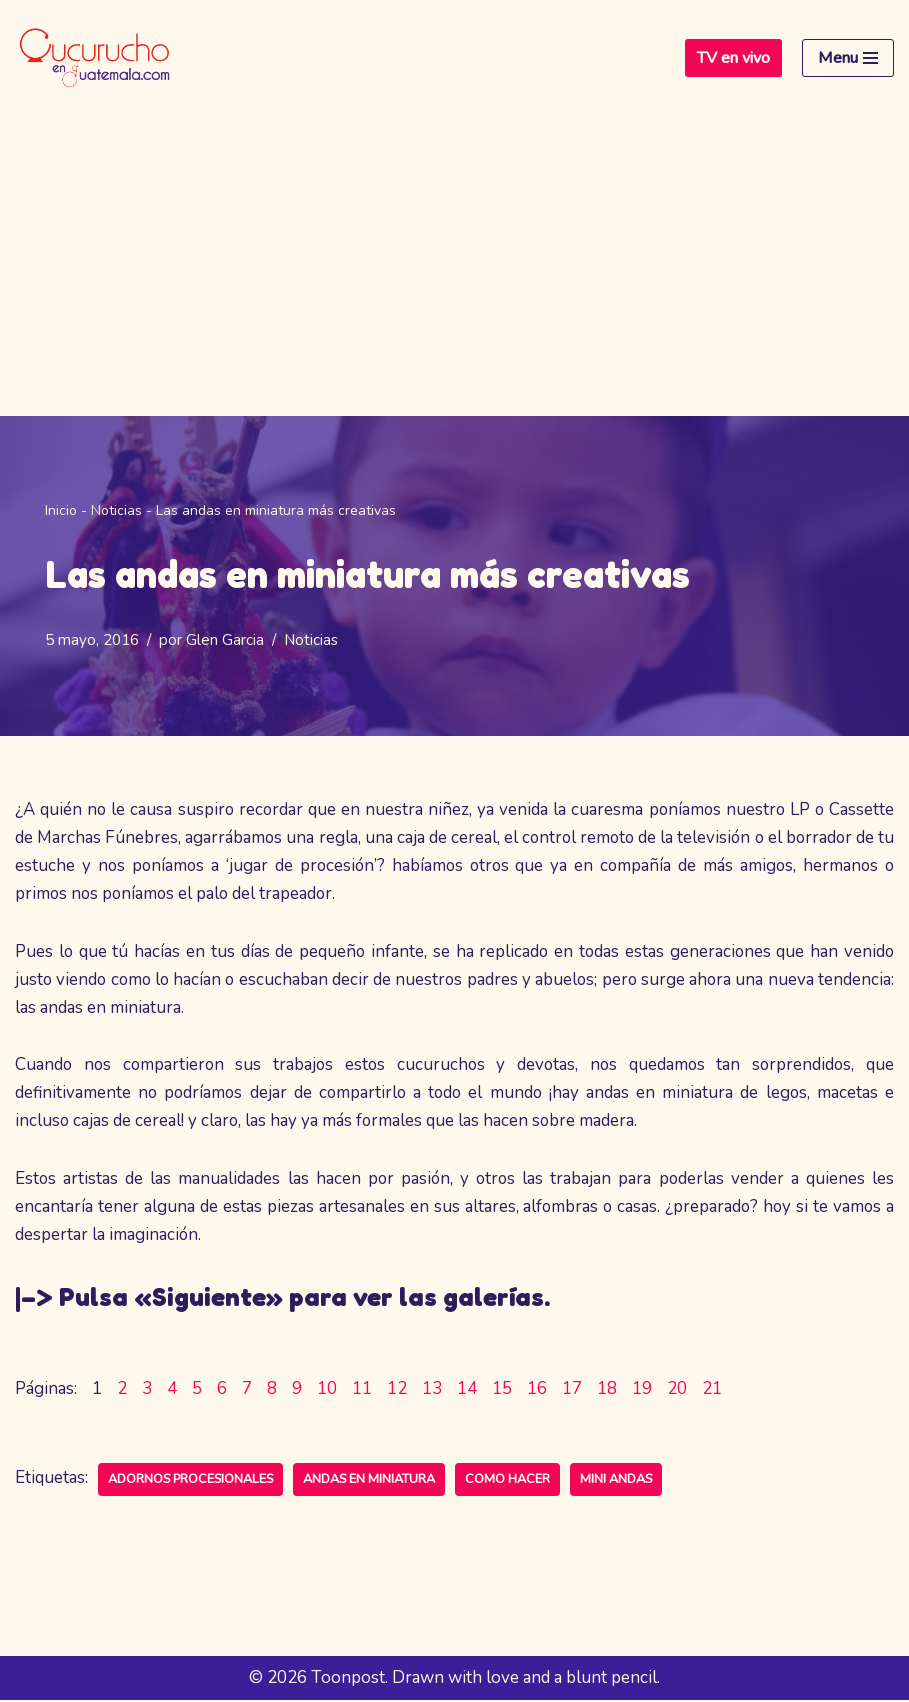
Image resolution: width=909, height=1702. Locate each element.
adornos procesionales (190, 1481)
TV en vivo (733, 58)
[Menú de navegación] (848, 58)
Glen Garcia (225, 640)
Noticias (116, 510)
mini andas (616, 1481)
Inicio (61, 510)
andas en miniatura (369, 1481)
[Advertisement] (454, 266)
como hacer (507, 1481)
